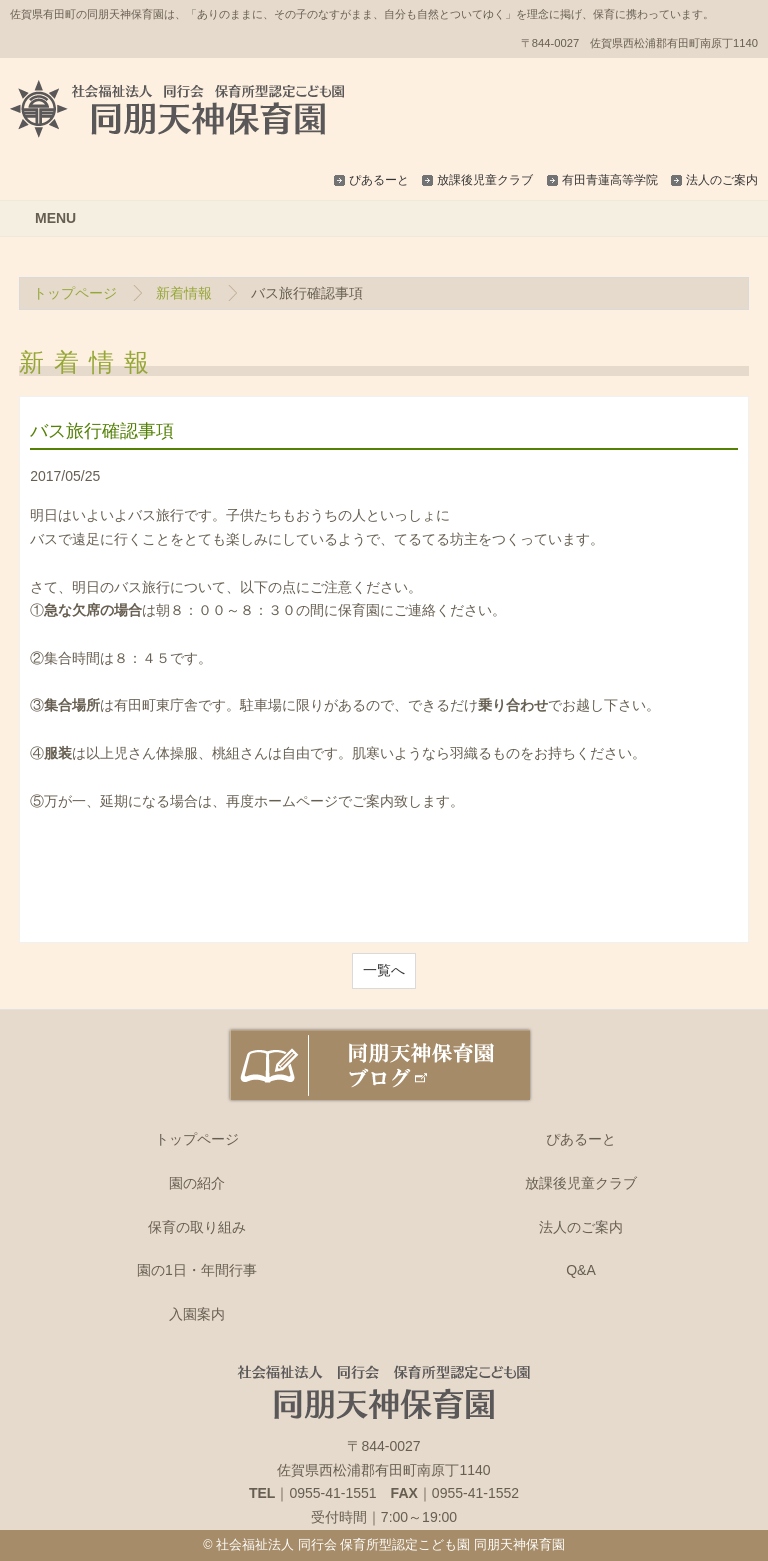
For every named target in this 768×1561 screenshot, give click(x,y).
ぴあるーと (379, 180)
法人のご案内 (722, 180)
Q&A (581, 1270)
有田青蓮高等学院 (610, 180)
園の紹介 (197, 1183)
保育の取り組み (197, 1227)
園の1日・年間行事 (197, 1270)
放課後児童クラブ (485, 180)
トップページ (75, 293)
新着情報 (184, 293)
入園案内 (197, 1314)
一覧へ (384, 970)
